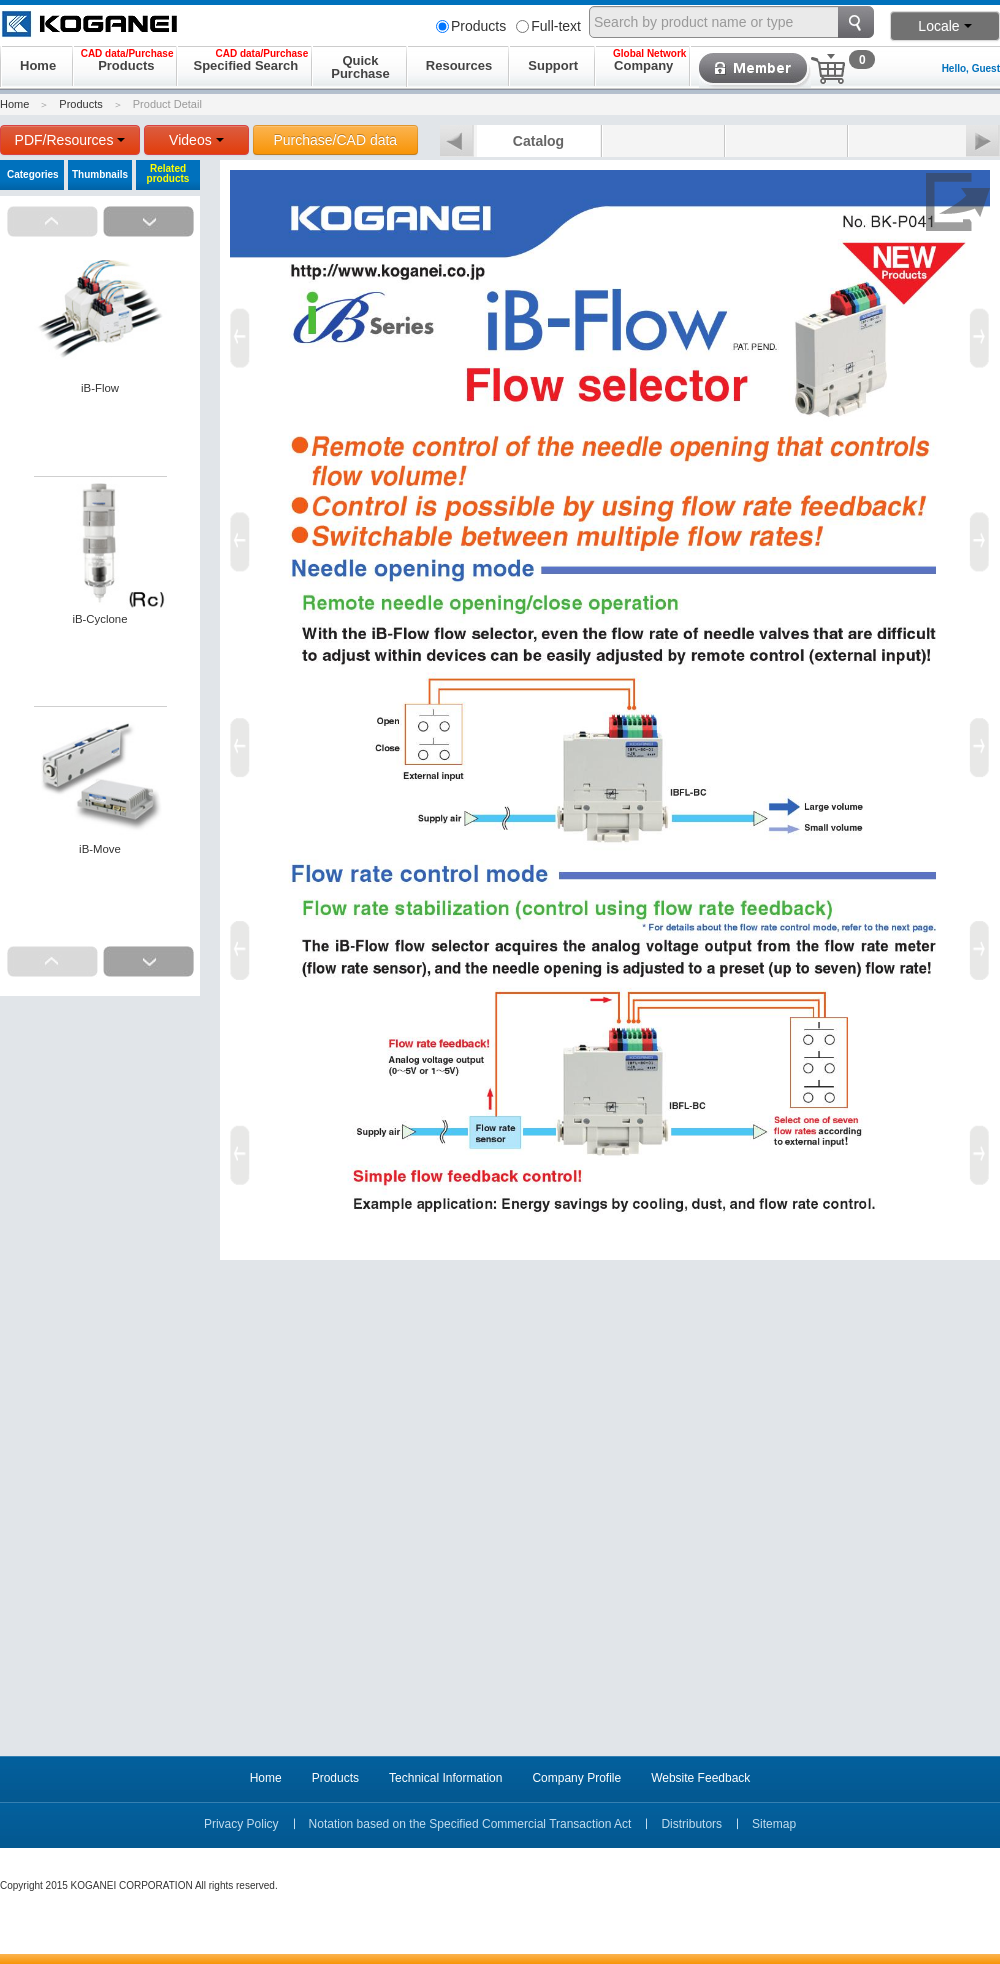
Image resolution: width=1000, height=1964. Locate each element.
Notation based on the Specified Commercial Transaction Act (470, 1824)
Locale (944, 26)
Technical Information (445, 1778)
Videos (196, 140)
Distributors (691, 1824)
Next (983, 142)
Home (14, 104)
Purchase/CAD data (335, 140)
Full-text (548, 26)
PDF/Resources (70, 140)
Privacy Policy (241, 1824)
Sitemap (774, 1824)
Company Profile (576, 1778)
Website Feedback (700, 1778)
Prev (457, 142)
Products (471, 26)
